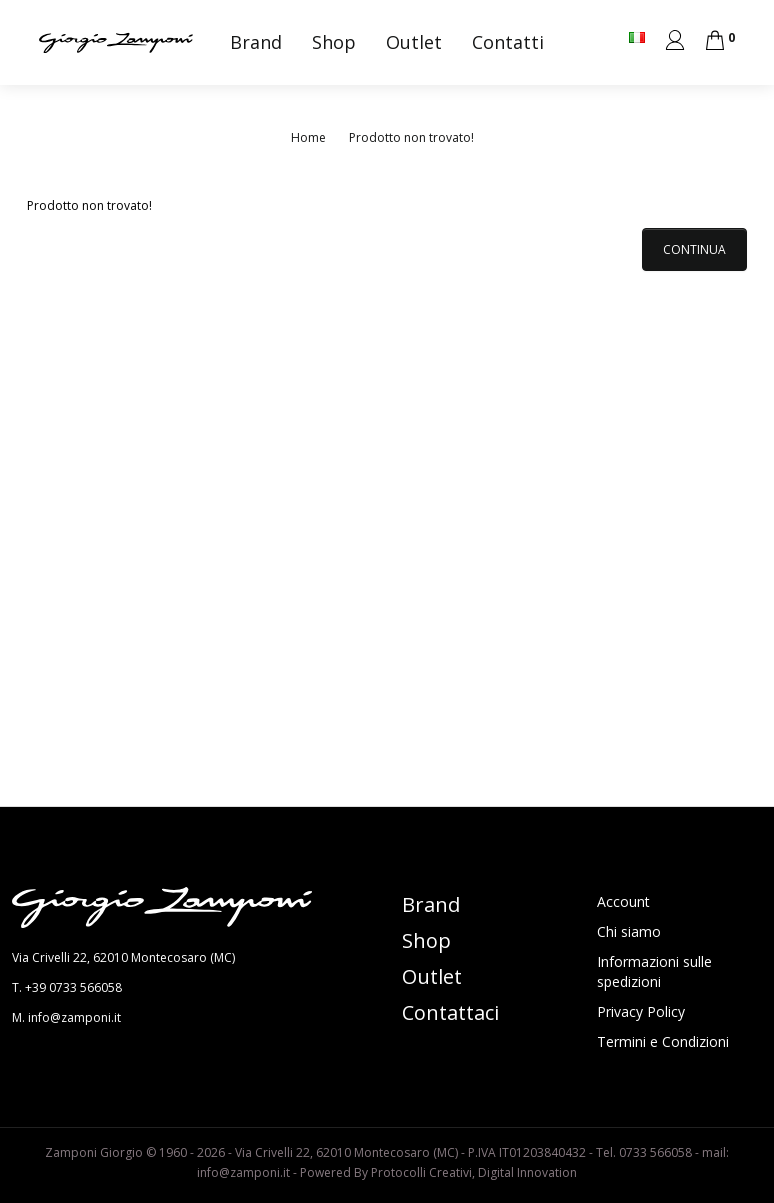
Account (623, 901)
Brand (256, 42)
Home (308, 137)
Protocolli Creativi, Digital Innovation (474, 1172)
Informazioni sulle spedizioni (654, 971)
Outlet (414, 42)
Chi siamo (629, 931)
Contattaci (450, 1012)
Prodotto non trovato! (411, 137)
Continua (694, 249)
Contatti (508, 42)
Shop (334, 42)
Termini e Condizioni (663, 1041)
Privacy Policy (641, 1011)
